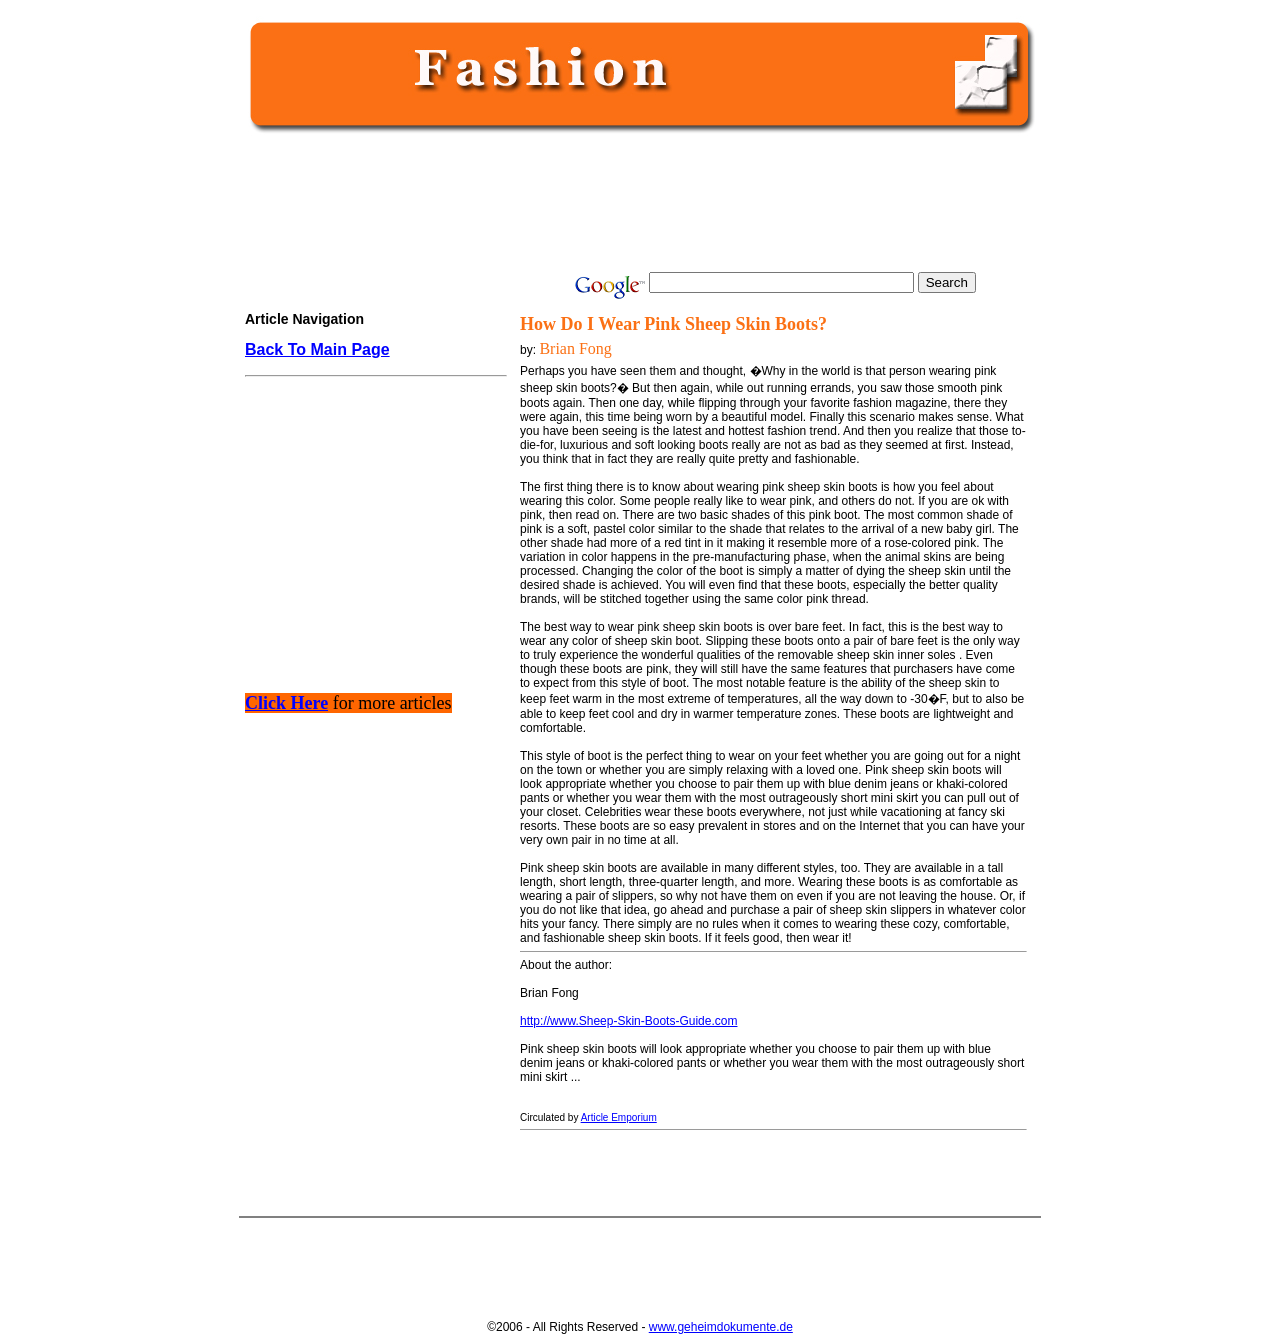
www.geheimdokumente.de (721, 1327)
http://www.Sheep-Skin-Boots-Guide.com (628, 1021)
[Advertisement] (636, 202)
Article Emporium (619, 1117)
